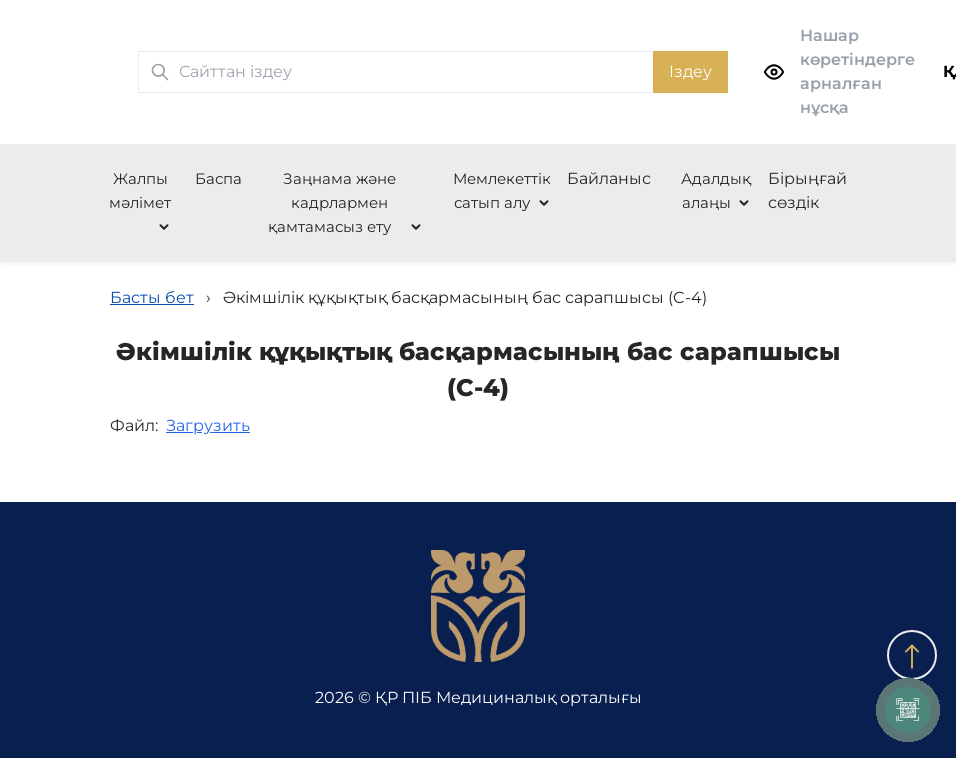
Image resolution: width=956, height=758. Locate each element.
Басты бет (152, 297)
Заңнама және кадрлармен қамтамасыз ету (332, 202)
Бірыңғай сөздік (807, 190)
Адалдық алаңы (716, 190)
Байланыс (609, 178)
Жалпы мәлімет (140, 190)
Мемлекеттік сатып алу (502, 190)
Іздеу (690, 71)
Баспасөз (231, 178)
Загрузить (208, 425)
